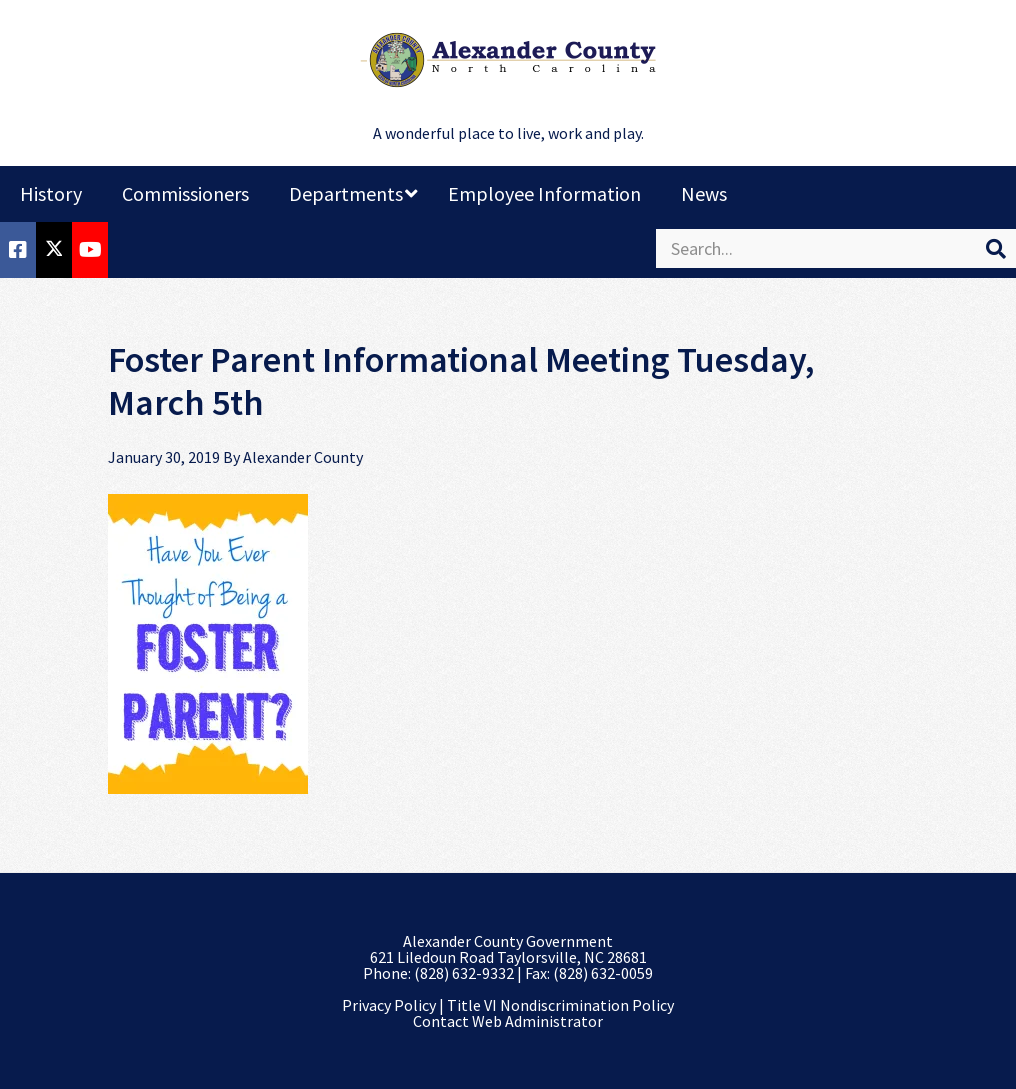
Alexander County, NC (508, 60)
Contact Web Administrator (508, 1021)
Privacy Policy (389, 1005)
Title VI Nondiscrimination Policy (560, 1005)
